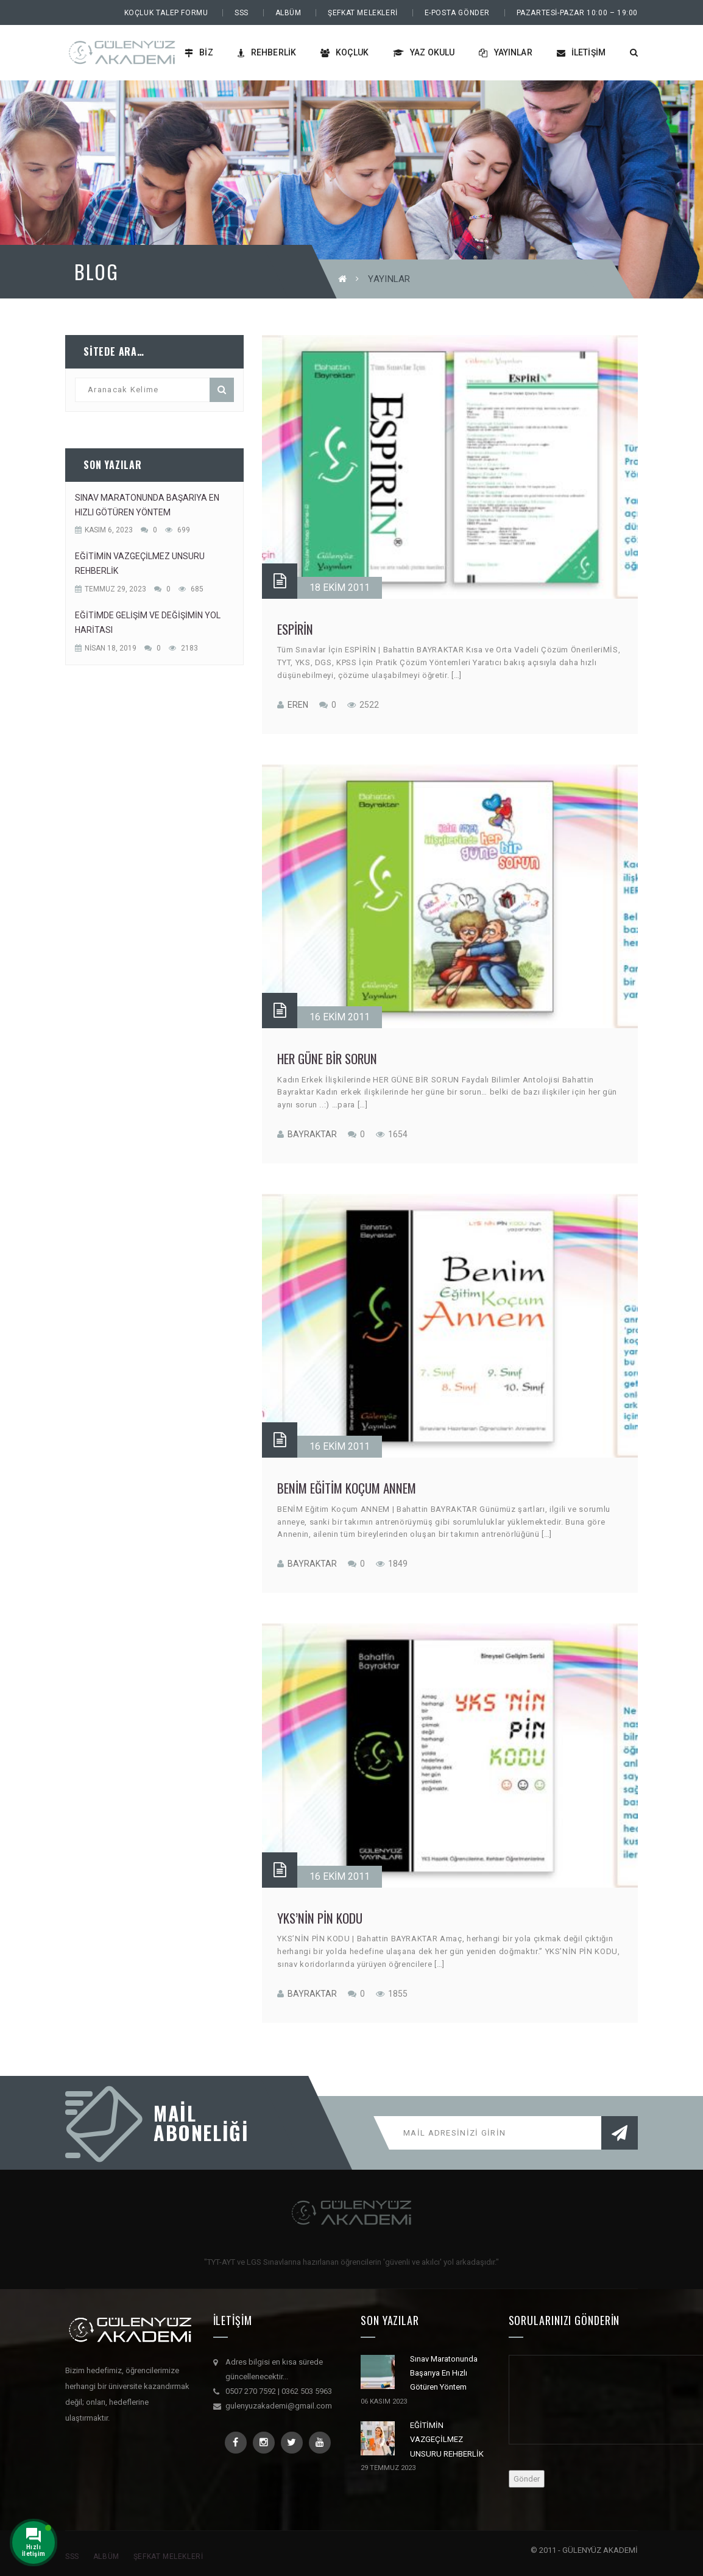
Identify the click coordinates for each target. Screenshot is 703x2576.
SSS (242, 13)
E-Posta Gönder (457, 13)
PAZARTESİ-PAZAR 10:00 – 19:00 (577, 13)
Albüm (288, 13)
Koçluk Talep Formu (166, 13)
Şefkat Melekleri (363, 13)
